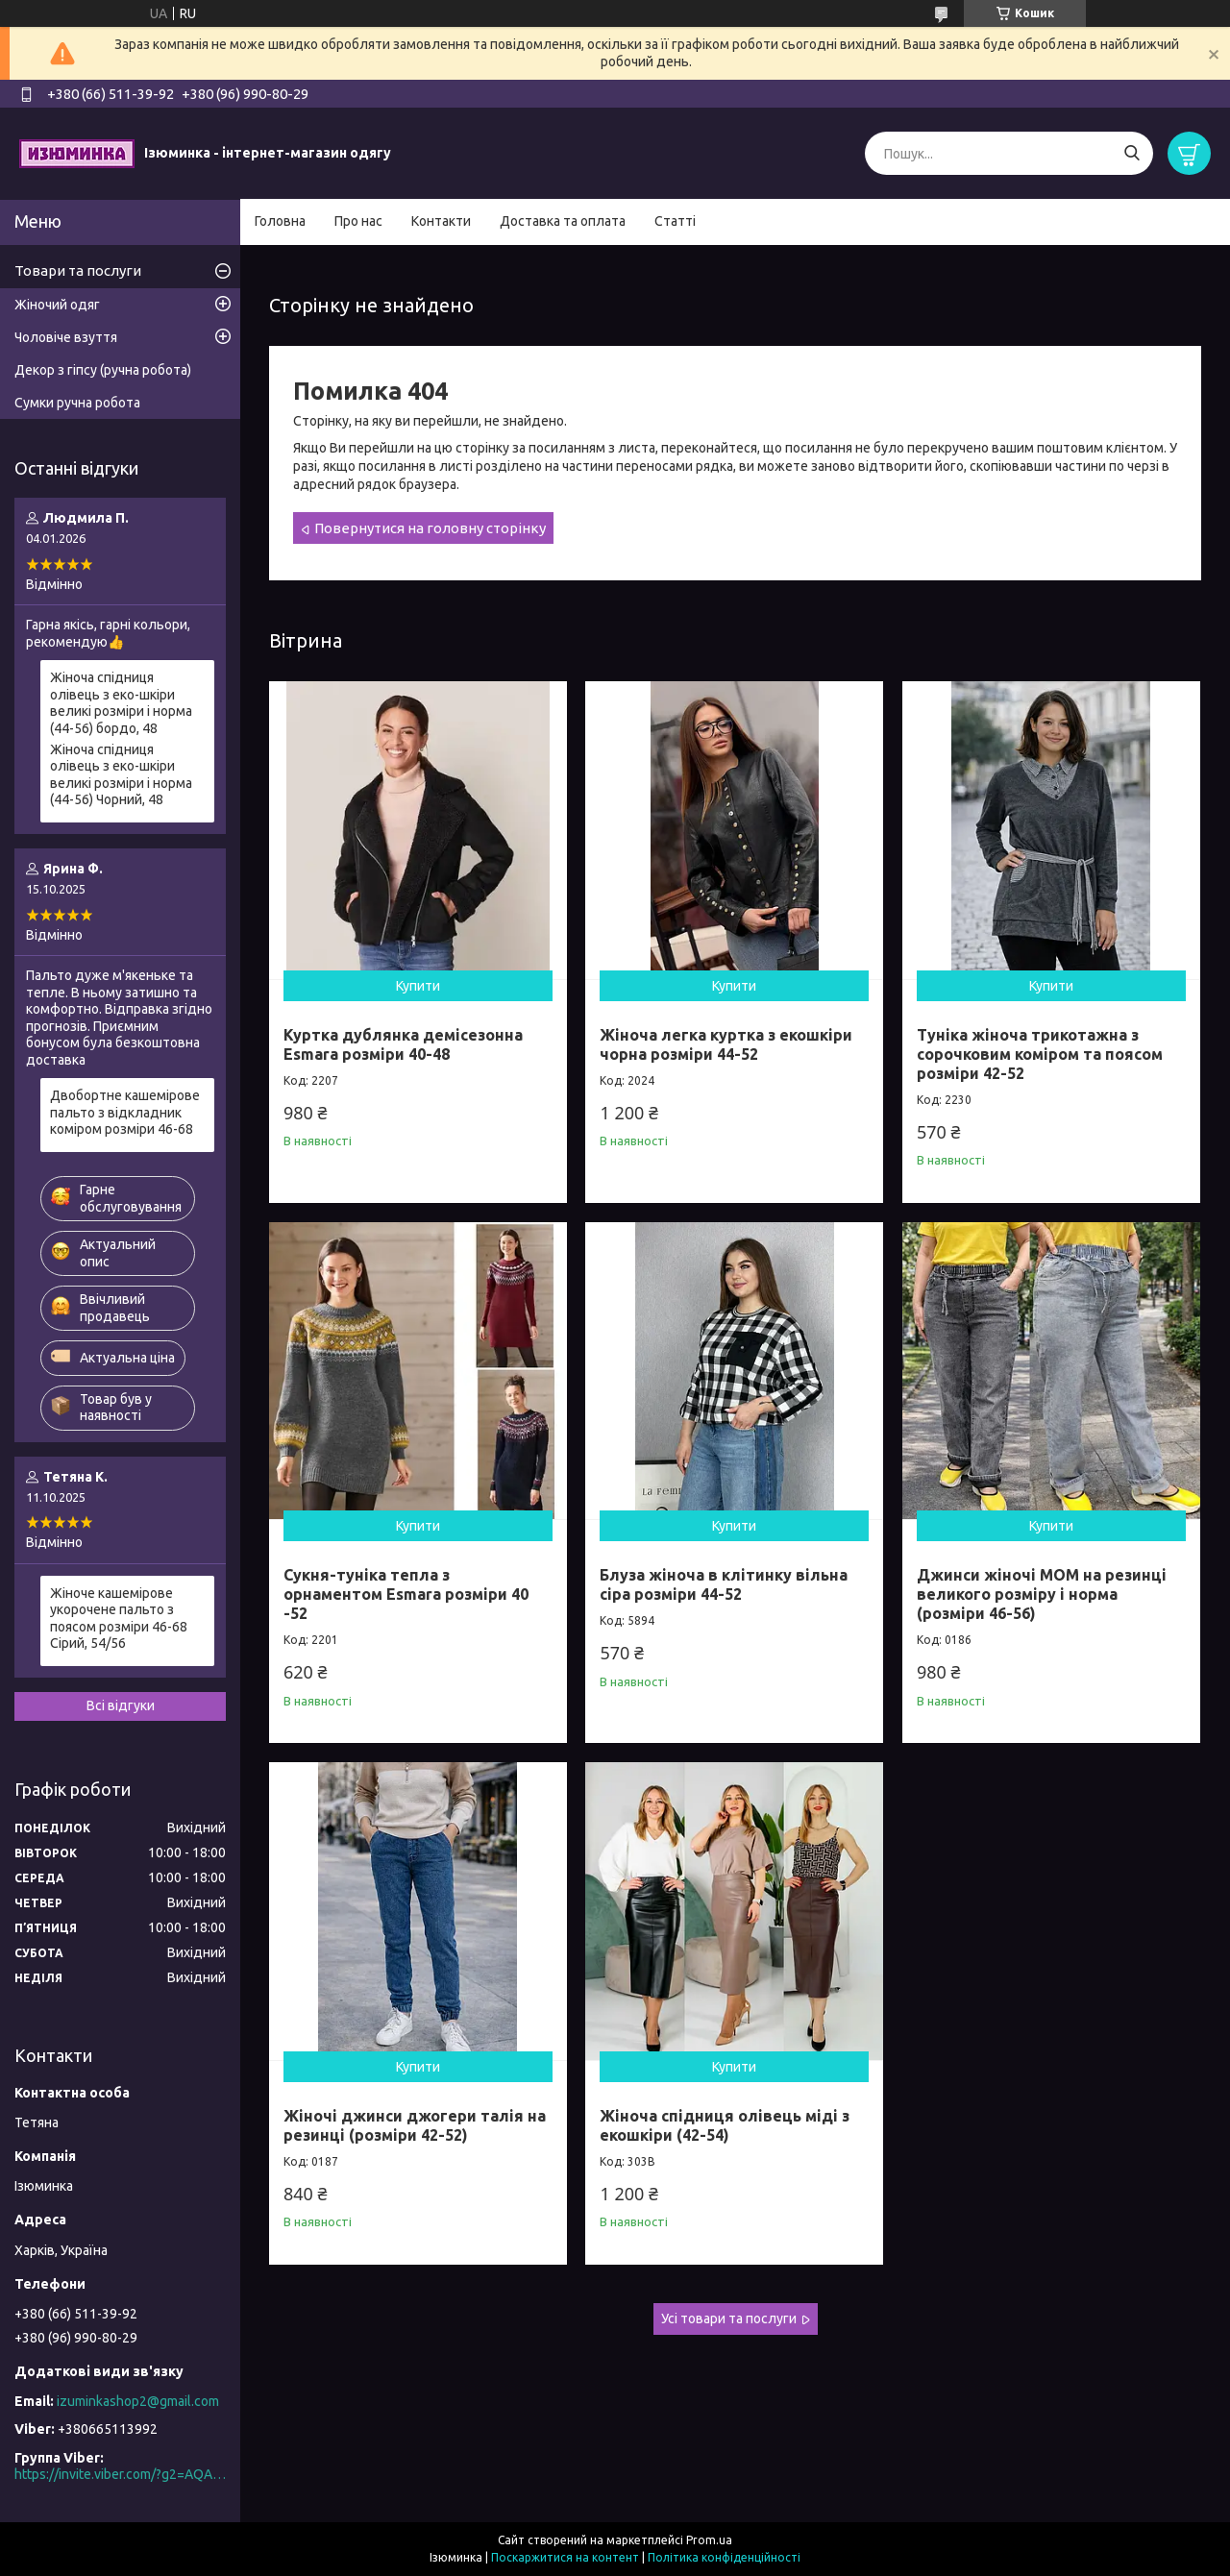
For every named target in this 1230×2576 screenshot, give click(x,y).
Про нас (358, 221)
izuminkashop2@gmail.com (138, 2401)
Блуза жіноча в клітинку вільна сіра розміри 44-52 (724, 1584)
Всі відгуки (120, 1705)
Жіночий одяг (57, 304)
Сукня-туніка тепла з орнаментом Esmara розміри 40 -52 (406, 1594)
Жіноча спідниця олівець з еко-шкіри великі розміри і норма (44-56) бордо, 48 (121, 703)
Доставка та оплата (563, 221)
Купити (418, 986)
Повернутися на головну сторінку (430, 528)
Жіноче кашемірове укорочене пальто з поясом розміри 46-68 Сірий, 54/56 (118, 1618)
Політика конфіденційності (724, 2557)
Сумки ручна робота (77, 402)
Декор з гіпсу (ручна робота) (102, 370)
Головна (280, 221)
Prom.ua (709, 2540)
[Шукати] (1131, 153)
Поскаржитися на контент (565, 2557)
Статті (675, 221)
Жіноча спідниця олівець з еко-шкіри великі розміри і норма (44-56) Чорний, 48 (121, 775)
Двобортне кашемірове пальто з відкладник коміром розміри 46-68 (125, 1112)
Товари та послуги (77, 270)
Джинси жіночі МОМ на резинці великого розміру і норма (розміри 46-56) (1042, 1594)
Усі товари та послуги (729, 2318)
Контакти (441, 221)
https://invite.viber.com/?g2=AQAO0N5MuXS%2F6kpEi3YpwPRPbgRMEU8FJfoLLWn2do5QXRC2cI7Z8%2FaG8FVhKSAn (120, 2474)
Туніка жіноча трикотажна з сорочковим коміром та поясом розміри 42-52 (1040, 1054)
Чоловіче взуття (65, 337)
